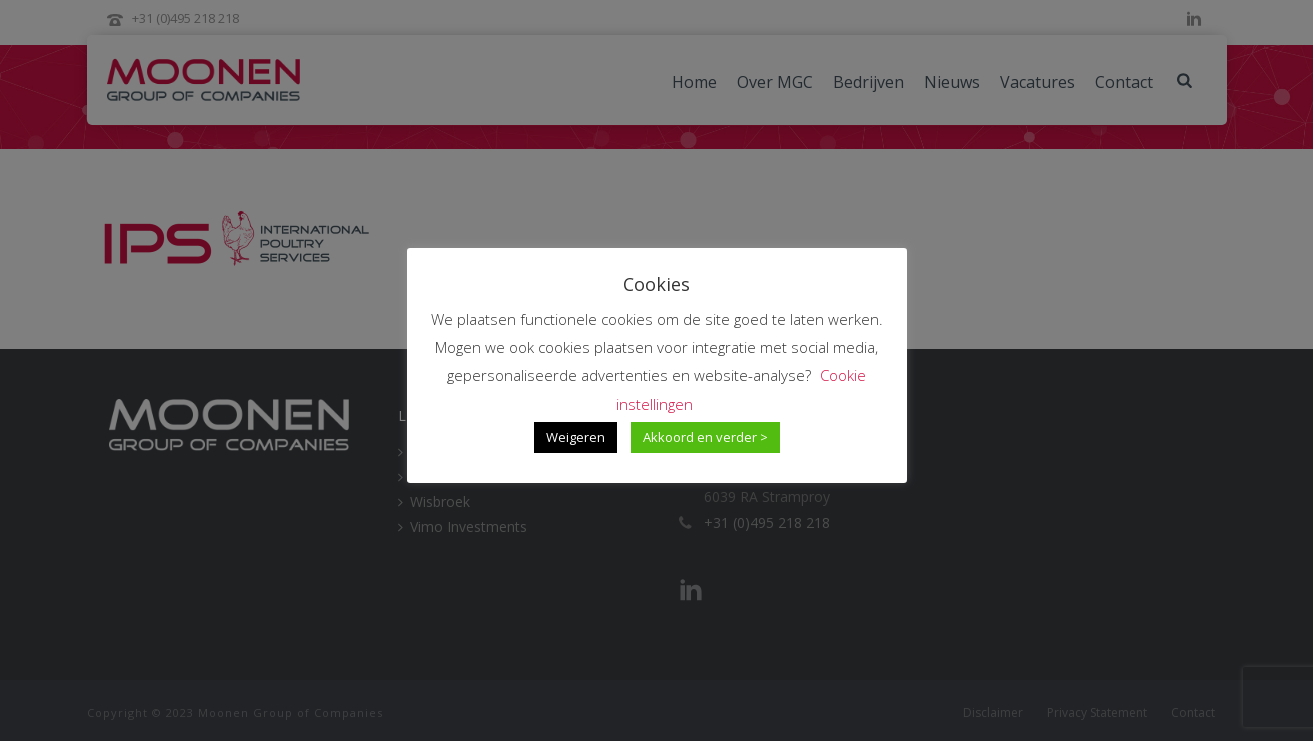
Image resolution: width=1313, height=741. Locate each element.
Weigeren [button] (575, 437)
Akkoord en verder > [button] (705, 437)
